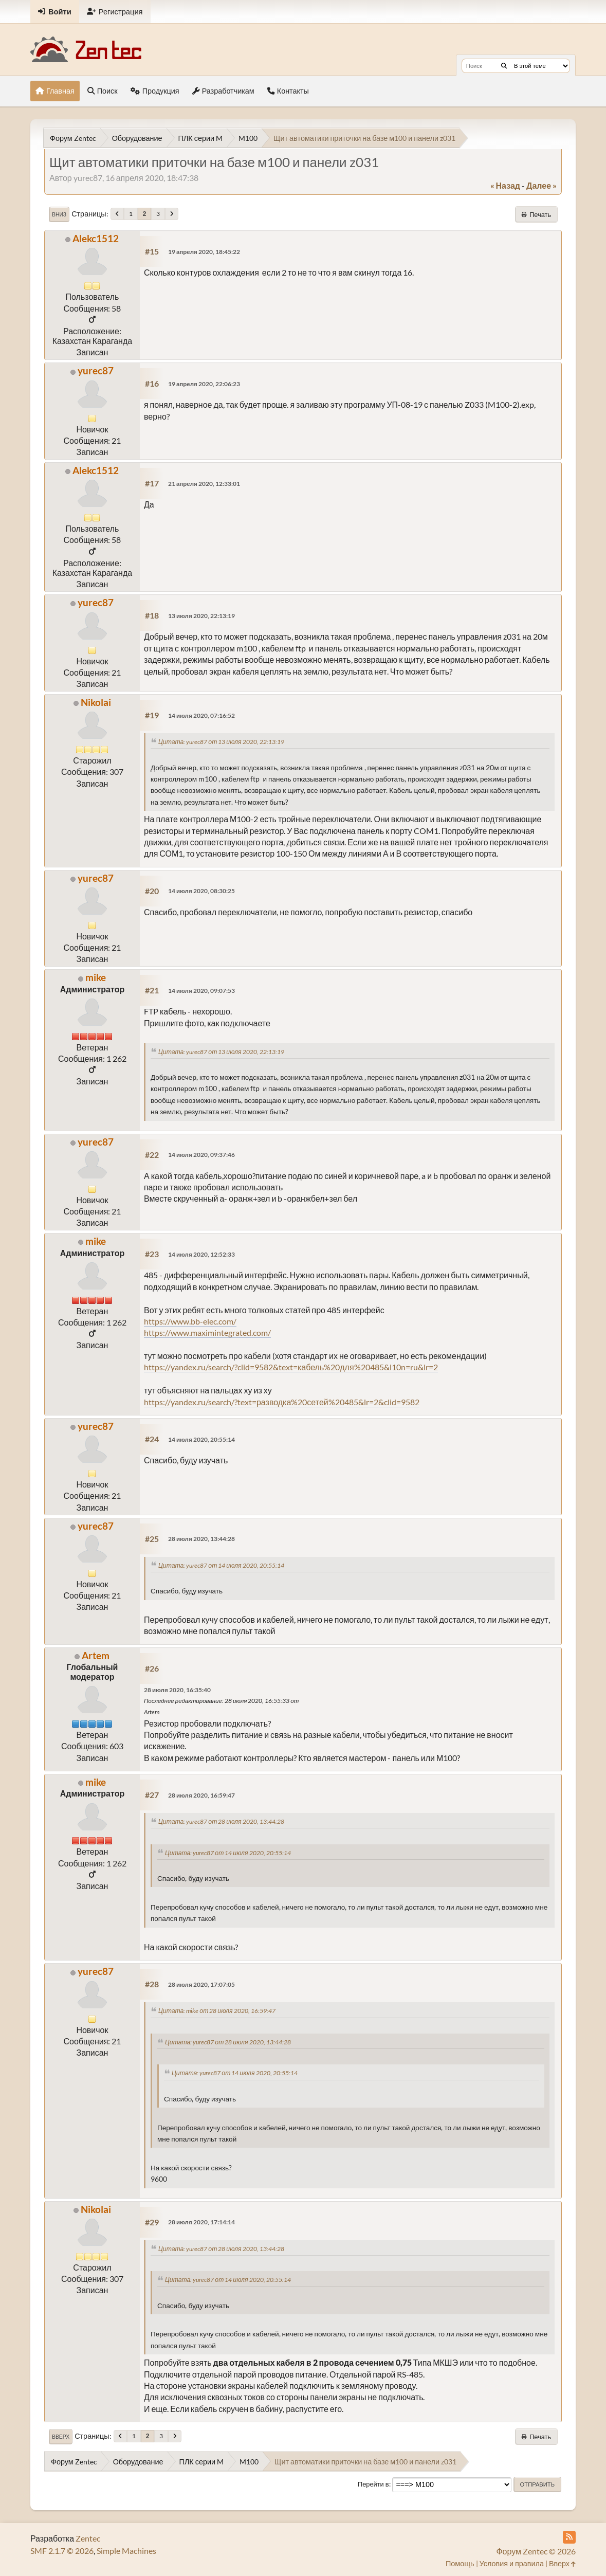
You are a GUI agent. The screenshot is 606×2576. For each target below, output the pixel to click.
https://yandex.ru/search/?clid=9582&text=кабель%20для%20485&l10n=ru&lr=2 (291, 1367)
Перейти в (373, 2484)
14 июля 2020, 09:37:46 (201, 1154)
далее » (541, 185)
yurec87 (96, 370)
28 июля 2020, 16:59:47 (201, 1795)
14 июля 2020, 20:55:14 (201, 1439)
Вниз (59, 214)
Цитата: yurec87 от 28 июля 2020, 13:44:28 (221, 1821)
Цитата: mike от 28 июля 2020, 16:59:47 (217, 2011)
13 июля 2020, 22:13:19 (201, 615)
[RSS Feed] (569, 2537)
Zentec (88, 2538)
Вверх (60, 2437)
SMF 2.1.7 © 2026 (62, 2550)
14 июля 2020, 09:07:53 (201, 990)
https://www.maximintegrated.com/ (207, 1332)
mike (95, 977)
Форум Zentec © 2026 (536, 2551)
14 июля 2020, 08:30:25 (201, 890)
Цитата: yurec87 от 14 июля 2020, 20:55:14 (221, 1565)
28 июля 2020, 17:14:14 (201, 2222)
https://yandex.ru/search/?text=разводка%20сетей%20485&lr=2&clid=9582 (281, 1402)
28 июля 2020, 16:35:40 (177, 1689)
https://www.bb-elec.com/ (190, 1321)
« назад (505, 185)
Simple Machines (126, 2550)
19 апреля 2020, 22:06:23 (204, 383)
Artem (95, 1655)
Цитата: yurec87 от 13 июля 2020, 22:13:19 (221, 742)
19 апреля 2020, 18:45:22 (204, 251)
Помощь (460, 2563)
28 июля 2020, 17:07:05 (201, 1984)
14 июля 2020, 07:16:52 (201, 715)
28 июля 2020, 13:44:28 (201, 1538)
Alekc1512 (95, 238)
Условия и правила (512, 2563)
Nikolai (96, 702)
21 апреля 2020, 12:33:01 (204, 483)
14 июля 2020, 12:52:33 (201, 1254)
